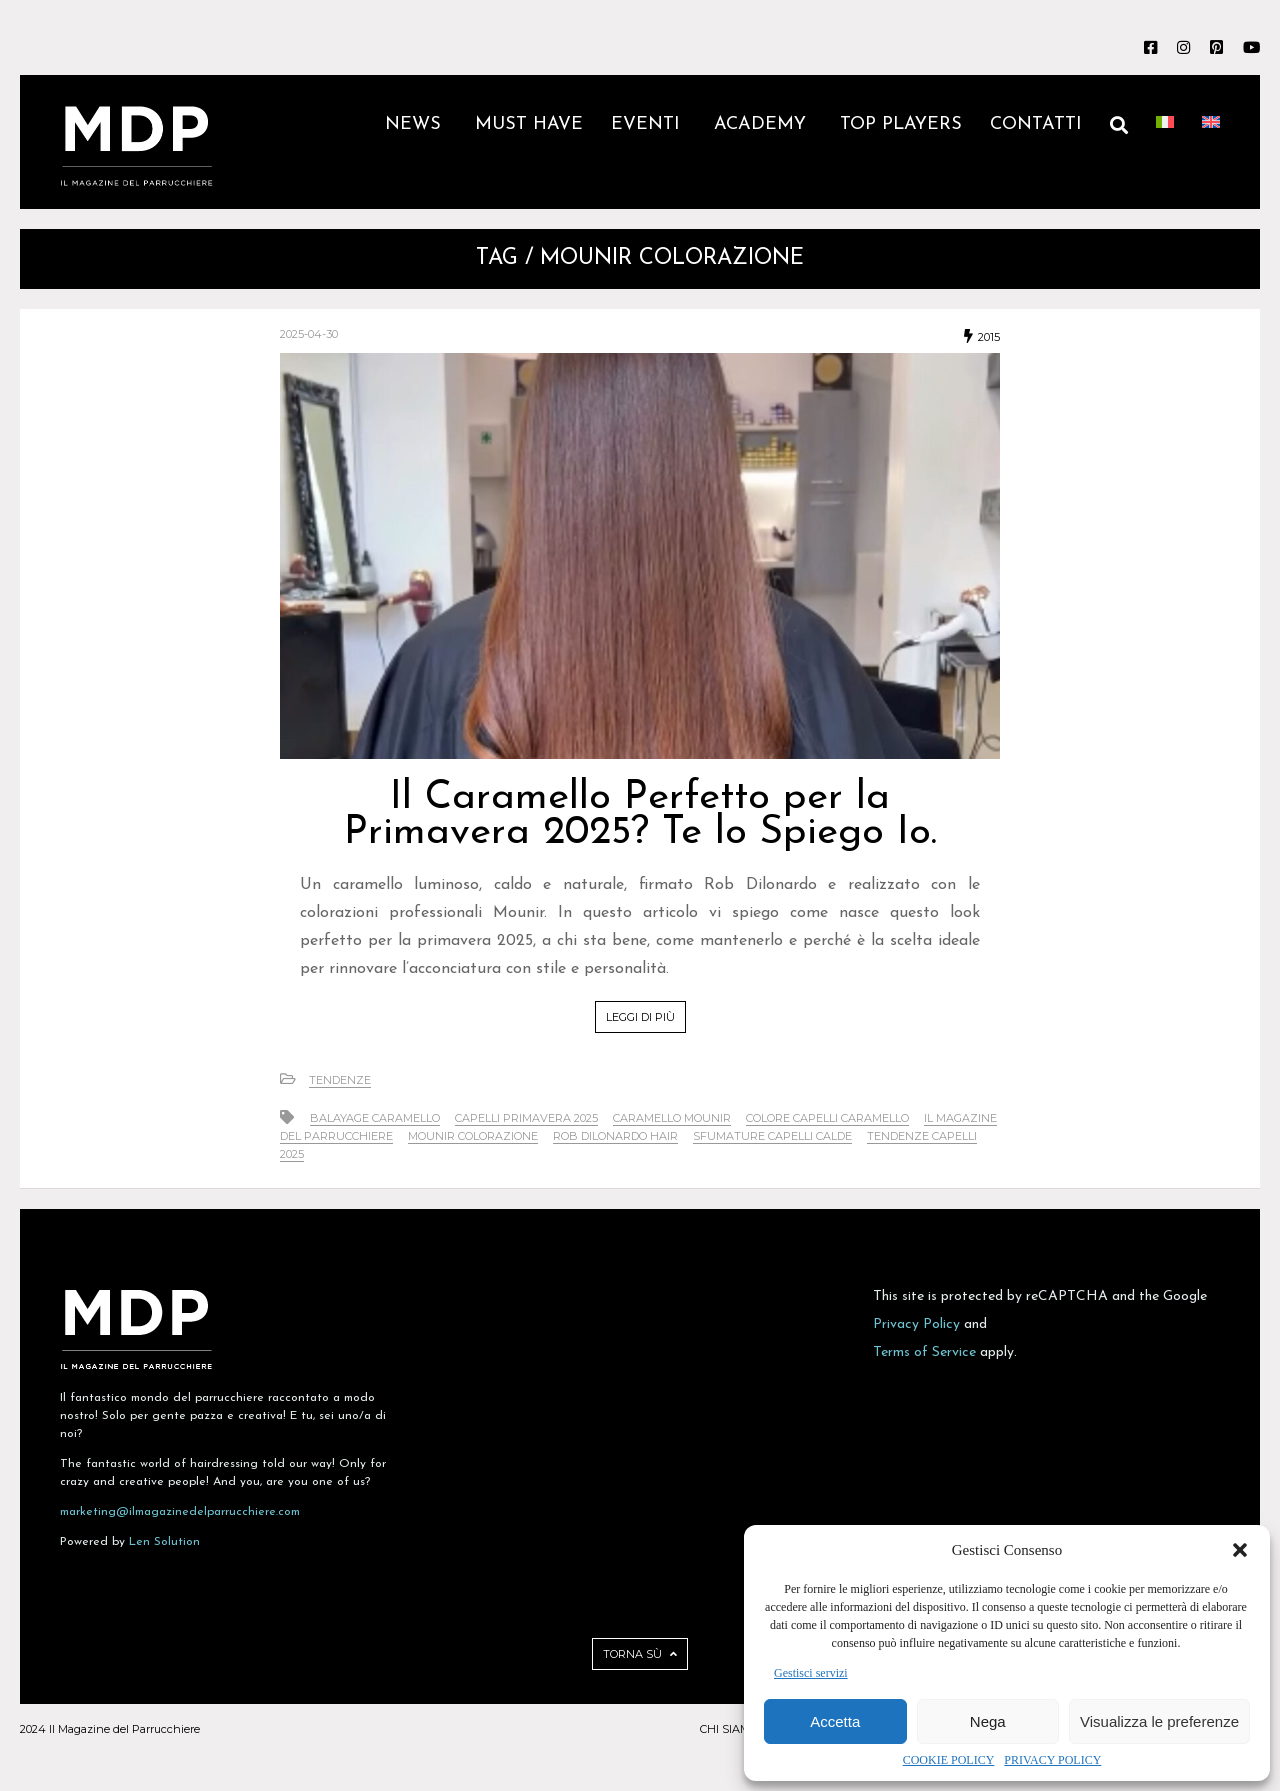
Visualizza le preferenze (1159, 1721)
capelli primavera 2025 (526, 1118)
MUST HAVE (529, 124)
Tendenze (340, 1080)
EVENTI (648, 124)
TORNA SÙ (640, 1654)
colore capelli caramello (827, 1118)
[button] (1240, 1550)
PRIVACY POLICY (1052, 1760)
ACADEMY (763, 124)
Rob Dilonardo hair (615, 1136)
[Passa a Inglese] (1211, 142)
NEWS (416, 124)
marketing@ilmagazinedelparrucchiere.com (180, 1512)
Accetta (835, 1721)
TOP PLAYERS (901, 124)
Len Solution (164, 1542)
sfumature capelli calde (772, 1136)
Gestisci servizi (811, 1673)
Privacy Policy (916, 1324)
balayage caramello (375, 1118)
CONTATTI (1036, 124)
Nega (988, 1721)
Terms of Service (924, 1352)
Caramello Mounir (672, 1118)
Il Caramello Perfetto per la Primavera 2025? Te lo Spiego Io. (640, 815)
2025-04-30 (309, 334)
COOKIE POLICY (949, 1760)
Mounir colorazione (473, 1136)
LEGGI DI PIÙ (640, 1017)
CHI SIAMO (729, 1729)
